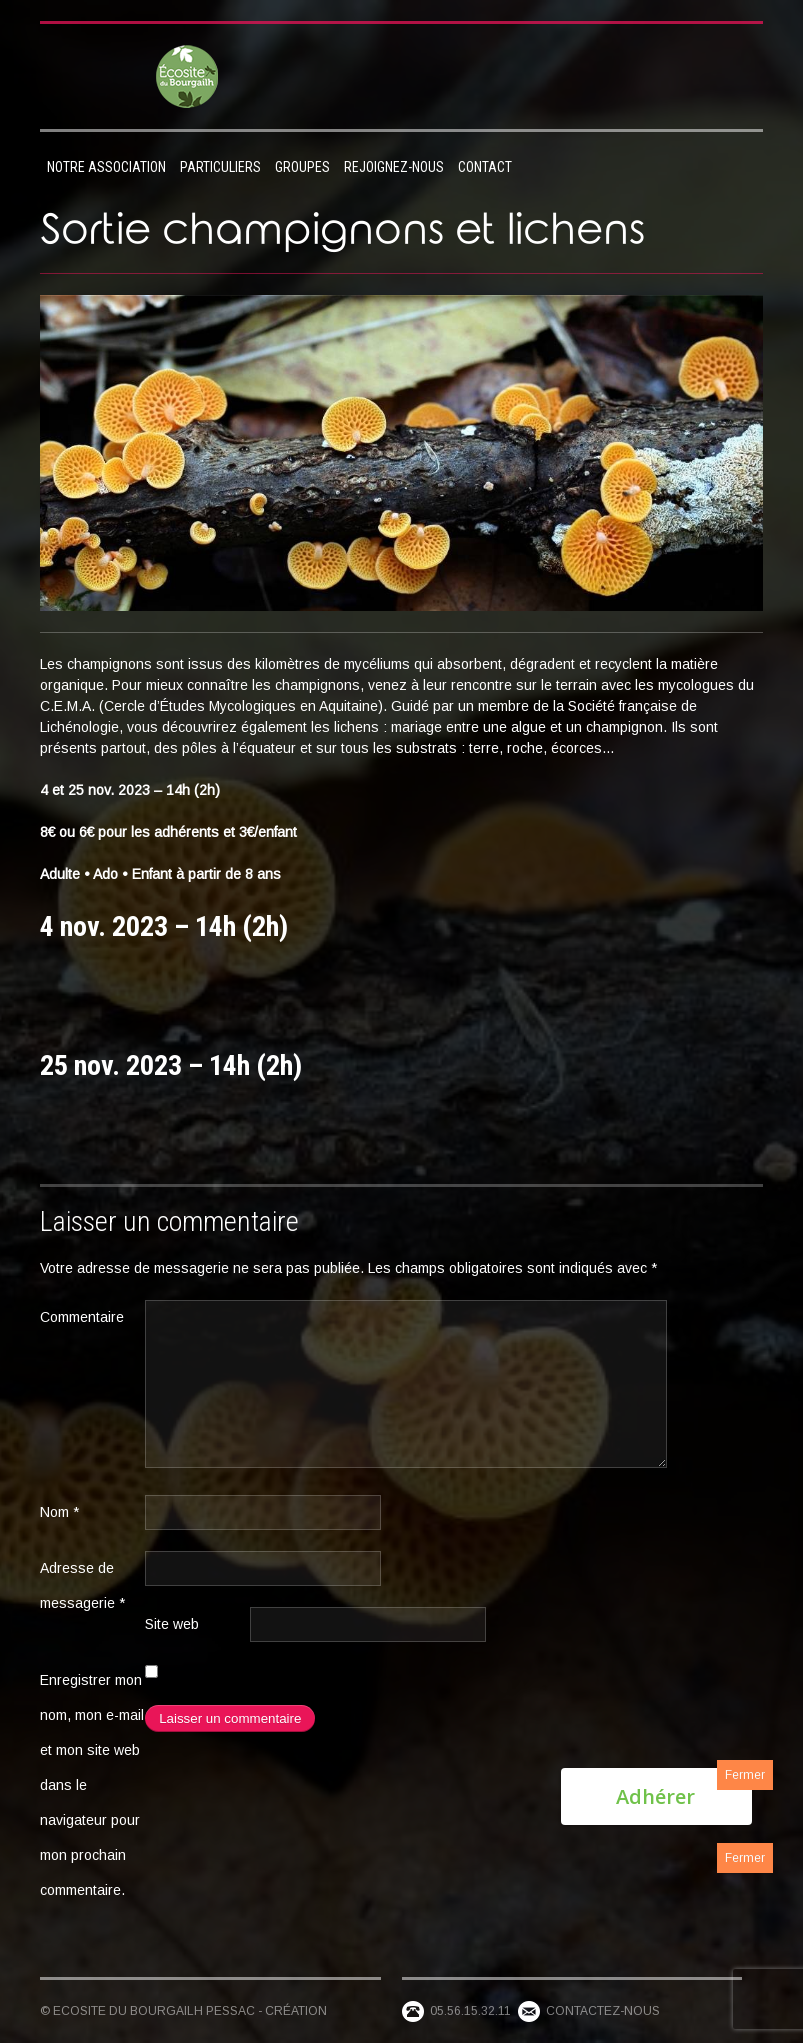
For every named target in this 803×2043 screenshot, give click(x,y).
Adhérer (655, 1796)
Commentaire (82, 1317)
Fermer (745, 1775)
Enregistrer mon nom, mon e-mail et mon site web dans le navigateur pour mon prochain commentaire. (92, 1785)
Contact (485, 167)
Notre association (106, 167)
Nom (59, 1512)
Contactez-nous (603, 2011)
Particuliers (220, 167)
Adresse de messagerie (82, 1585)
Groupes (302, 167)
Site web (172, 1624)
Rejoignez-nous (394, 167)
